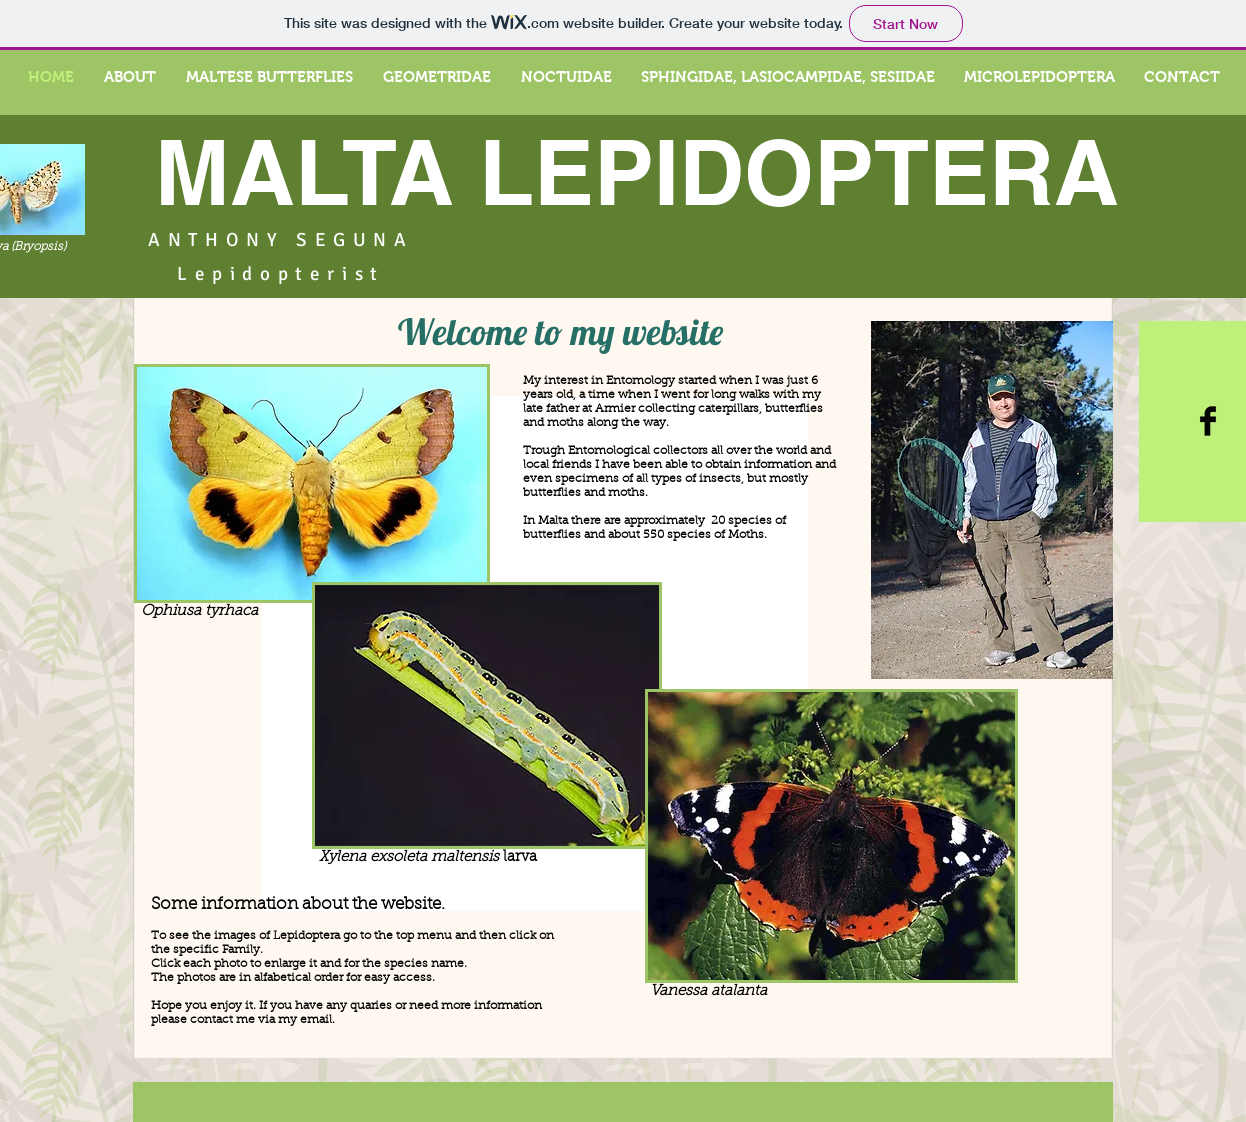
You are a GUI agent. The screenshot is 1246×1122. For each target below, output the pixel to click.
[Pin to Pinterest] (90, 320)
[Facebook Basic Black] (1208, 421)
